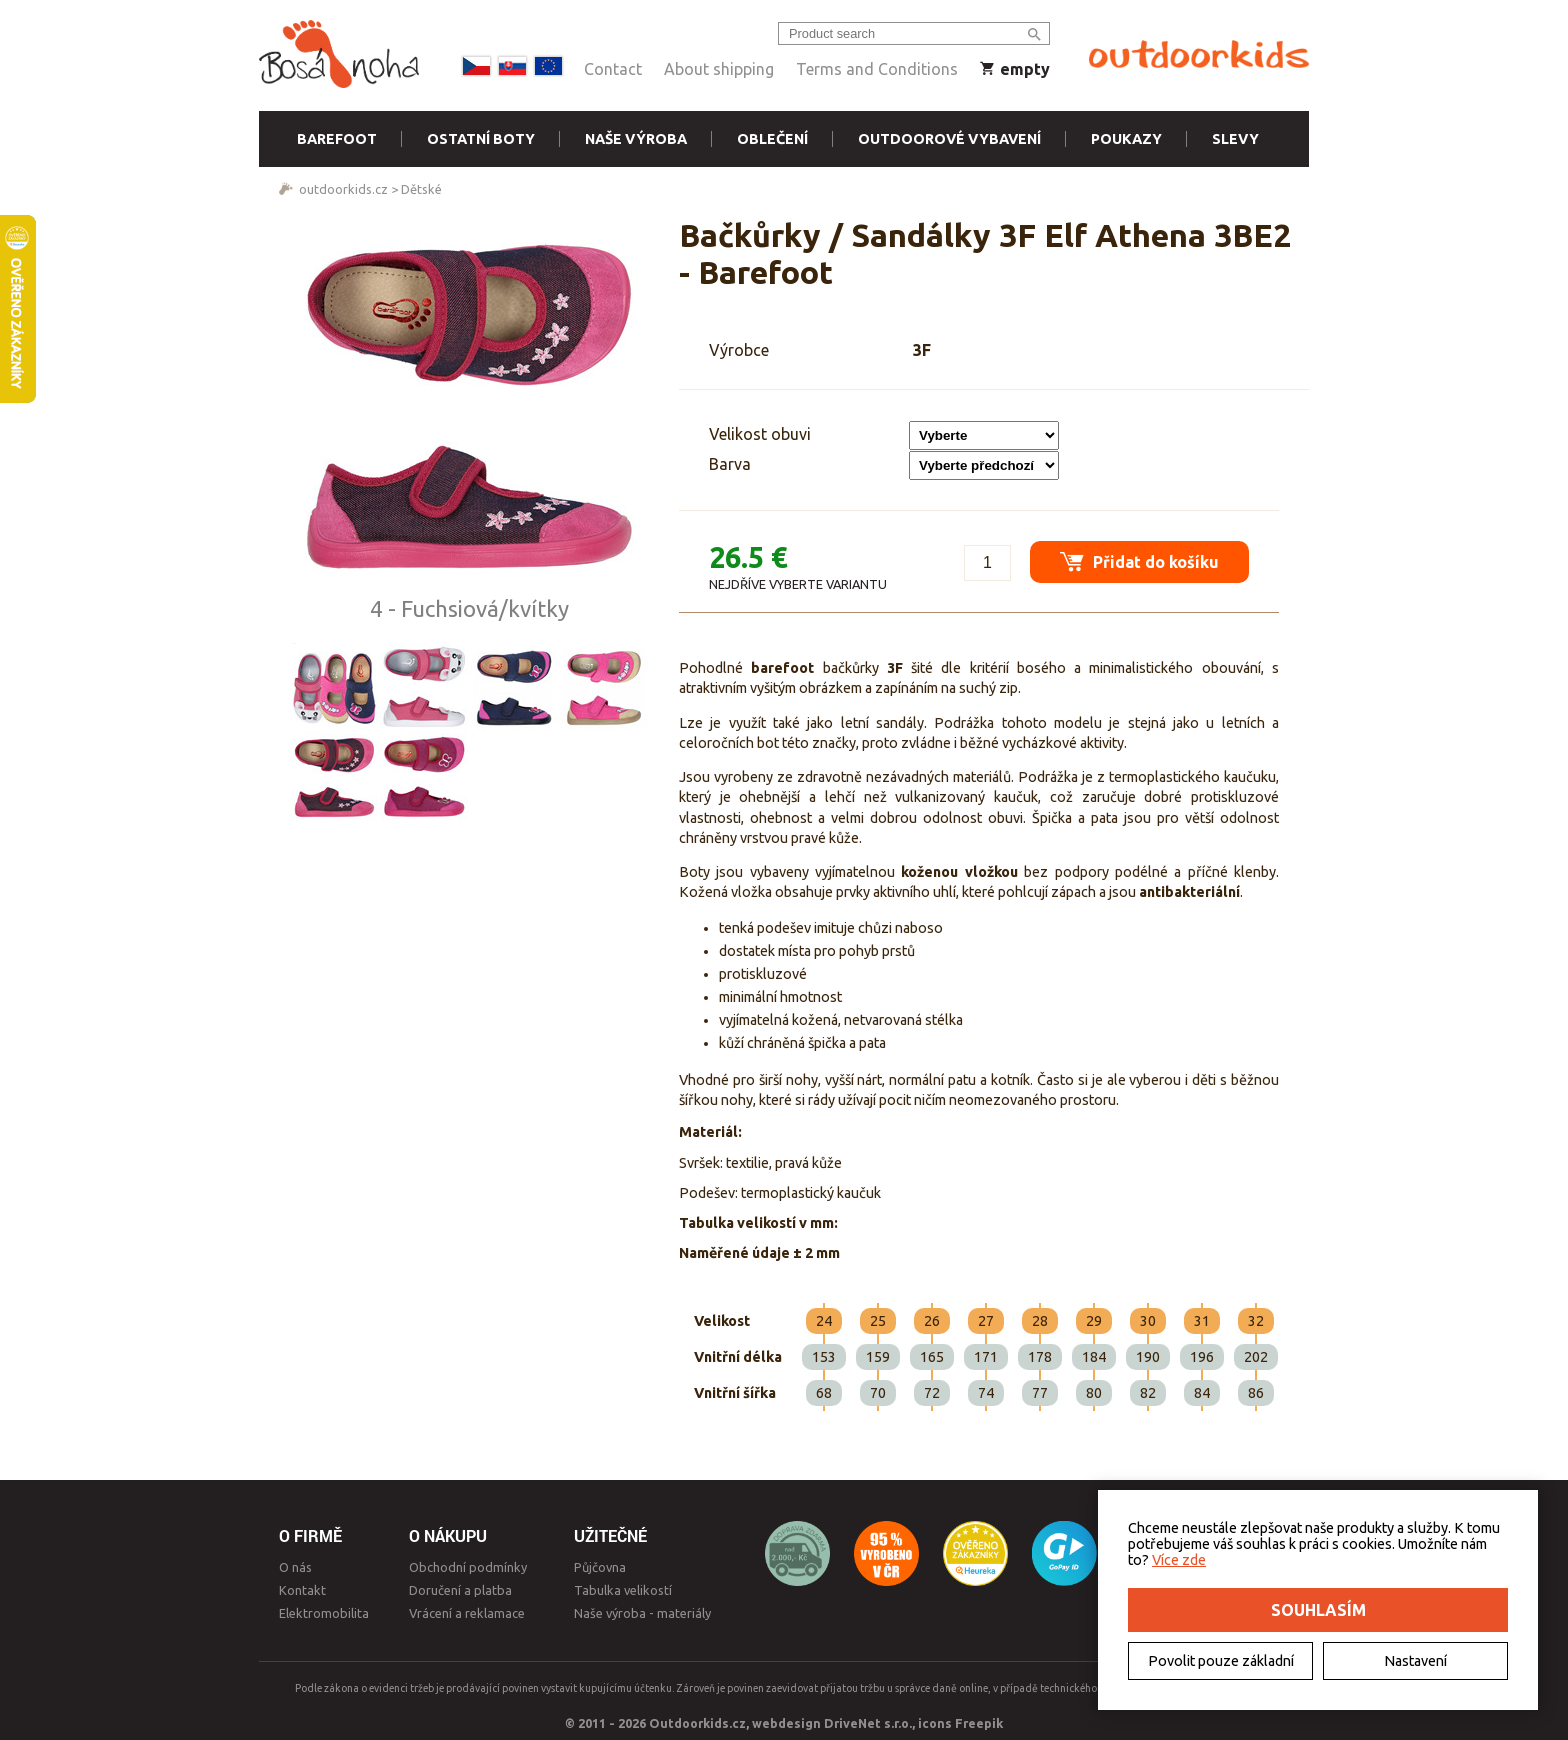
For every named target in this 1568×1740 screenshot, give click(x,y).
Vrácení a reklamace (467, 1613)
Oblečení (772, 139)
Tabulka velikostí (623, 1590)
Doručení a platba (460, 1590)
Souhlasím (1318, 1610)
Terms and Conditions (877, 69)
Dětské (421, 189)
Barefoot (337, 139)
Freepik (979, 1723)
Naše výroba (636, 139)
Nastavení (1415, 1661)
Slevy (1235, 139)
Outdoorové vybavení (949, 139)
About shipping (719, 69)
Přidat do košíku (1139, 561)
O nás (295, 1567)
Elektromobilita (324, 1613)
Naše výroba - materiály (642, 1613)
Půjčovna (600, 1567)
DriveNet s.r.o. (868, 1723)
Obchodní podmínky (468, 1567)
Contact (613, 69)
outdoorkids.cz (343, 189)
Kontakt (302, 1590)
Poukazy (1126, 139)
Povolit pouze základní (1221, 1661)
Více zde (1179, 1560)
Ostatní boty (481, 139)
